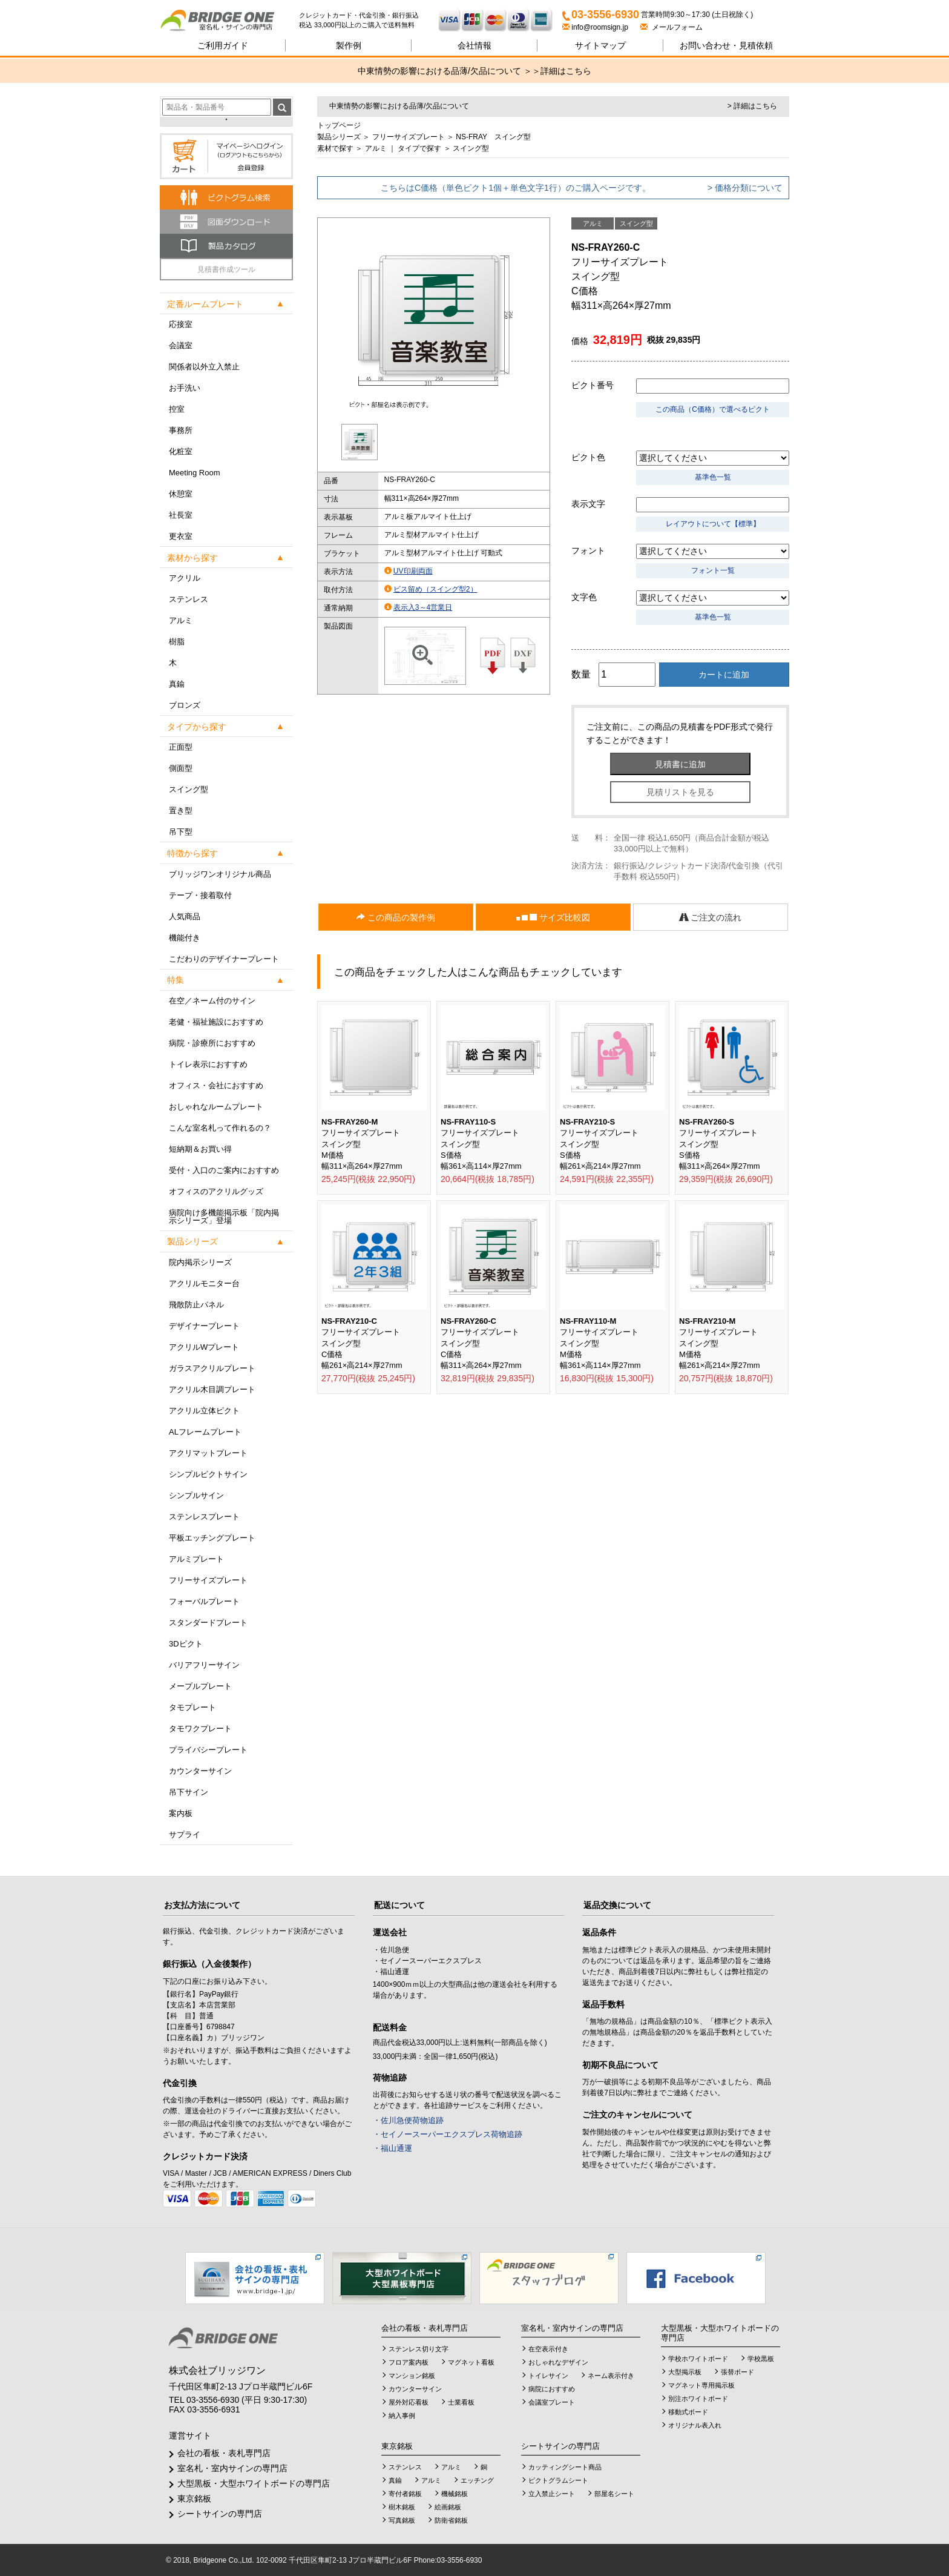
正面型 (180, 746)
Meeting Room (194, 472)
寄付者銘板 (405, 2493)
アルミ (180, 620)
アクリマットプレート (208, 1453)
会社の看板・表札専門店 (224, 2453)
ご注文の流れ (710, 917)
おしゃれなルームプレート (216, 1106)
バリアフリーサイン (204, 1664)
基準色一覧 (713, 477)
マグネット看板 (471, 2362)
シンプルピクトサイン (208, 1474)
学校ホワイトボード (698, 2358)
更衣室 (180, 536)
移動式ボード (688, 2412)
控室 (177, 409)
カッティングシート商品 (565, 2467)
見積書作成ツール (226, 269)
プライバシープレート (208, 1749)
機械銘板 (454, 2493)
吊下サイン (188, 1792)
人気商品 (184, 916)
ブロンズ (184, 705)
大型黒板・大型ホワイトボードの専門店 (253, 2483)
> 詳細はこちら (752, 106)
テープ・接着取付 (200, 895)
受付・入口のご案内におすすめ (224, 1170)
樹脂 (177, 641)
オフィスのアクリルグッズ (216, 1191)
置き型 (180, 810)
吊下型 (180, 831)
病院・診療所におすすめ (212, 1043)
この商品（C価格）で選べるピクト (712, 409)
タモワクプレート (200, 1728)
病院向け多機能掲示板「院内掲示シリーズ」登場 (224, 1216)
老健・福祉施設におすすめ (216, 1021)
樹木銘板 (402, 2507)
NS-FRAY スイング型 (493, 137)
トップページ (339, 125)
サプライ (184, 1834)
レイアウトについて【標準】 (713, 524)
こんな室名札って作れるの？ (220, 1127)
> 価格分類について (745, 188)
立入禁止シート (551, 2493)
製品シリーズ (339, 137)
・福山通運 (392, 2148)
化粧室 (180, 451)
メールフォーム (671, 27)
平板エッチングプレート (212, 1537)
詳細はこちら (565, 71)
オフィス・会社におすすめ (216, 1085)
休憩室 (180, 493)
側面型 (180, 768)
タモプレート (192, 1707)
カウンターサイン (200, 1770)
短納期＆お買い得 (200, 1149)
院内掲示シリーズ (200, 1262)
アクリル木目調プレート (212, 1389)
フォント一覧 (713, 570)
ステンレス (188, 599)
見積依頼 (726, 45)
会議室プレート (551, 2402)
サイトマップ (600, 45)
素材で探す (335, 148)
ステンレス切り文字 (418, 2349)
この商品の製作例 (395, 917)
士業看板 (461, 2402)
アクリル (184, 578)
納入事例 (402, 2415)
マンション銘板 (412, 2375)
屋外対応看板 (409, 2402)
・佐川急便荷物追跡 (408, 2120)
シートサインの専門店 (219, 2513)
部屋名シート (614, 2493)
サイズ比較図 (553, 918)
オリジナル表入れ (694, 2425)
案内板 (180, 1813)
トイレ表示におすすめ (208, 1064)
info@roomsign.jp (596, 27)
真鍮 (177, 684)
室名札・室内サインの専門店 (232, 2468)
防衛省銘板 (451, 2520)
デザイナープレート (204, 1325)
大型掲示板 (684, 2372)
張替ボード (737, 2372)
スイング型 (188, 789)
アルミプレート (196, 1559)
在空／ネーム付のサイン (212, 1000)
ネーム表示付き (611, 2375)
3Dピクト (186, 1643)
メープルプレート (200, 1686)
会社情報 (474, 45)
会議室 (180, 345)
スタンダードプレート (208, 1622)
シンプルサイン (196, 1495)
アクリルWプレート (204, 1347)
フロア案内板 (409, 2362)
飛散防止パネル (196, 1304)
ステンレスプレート (204, 1516)
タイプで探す (419, 148)
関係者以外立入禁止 (204, 366)
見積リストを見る (680, 792)
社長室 (180, 515)
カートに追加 (723, 674)
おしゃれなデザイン (558, 2362)
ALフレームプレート (205, 1431)
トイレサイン (548, 2375)
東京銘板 (194, 2498)
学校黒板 (760, 2358)
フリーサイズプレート (208, 1580)
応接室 (180, 324)
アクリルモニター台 (204, 1283)
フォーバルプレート (204, 1601)
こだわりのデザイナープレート (224, 958)
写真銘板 (402, 2520)
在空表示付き (548, 2349)
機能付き (184, 937)
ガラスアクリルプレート (212, 1368)
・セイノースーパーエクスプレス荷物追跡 (447, 2134)
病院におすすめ (551, 2389)
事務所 (180, 430)
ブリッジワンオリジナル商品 (220, 874)
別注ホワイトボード (698, 2398)
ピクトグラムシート (558, 2480)
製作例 (348, 45)
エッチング (477, 2480)
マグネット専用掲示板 (701, 2385)
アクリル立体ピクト (204, 1410)
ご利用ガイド (222, 45)
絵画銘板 (448, 2507)
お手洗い (184, 387)
